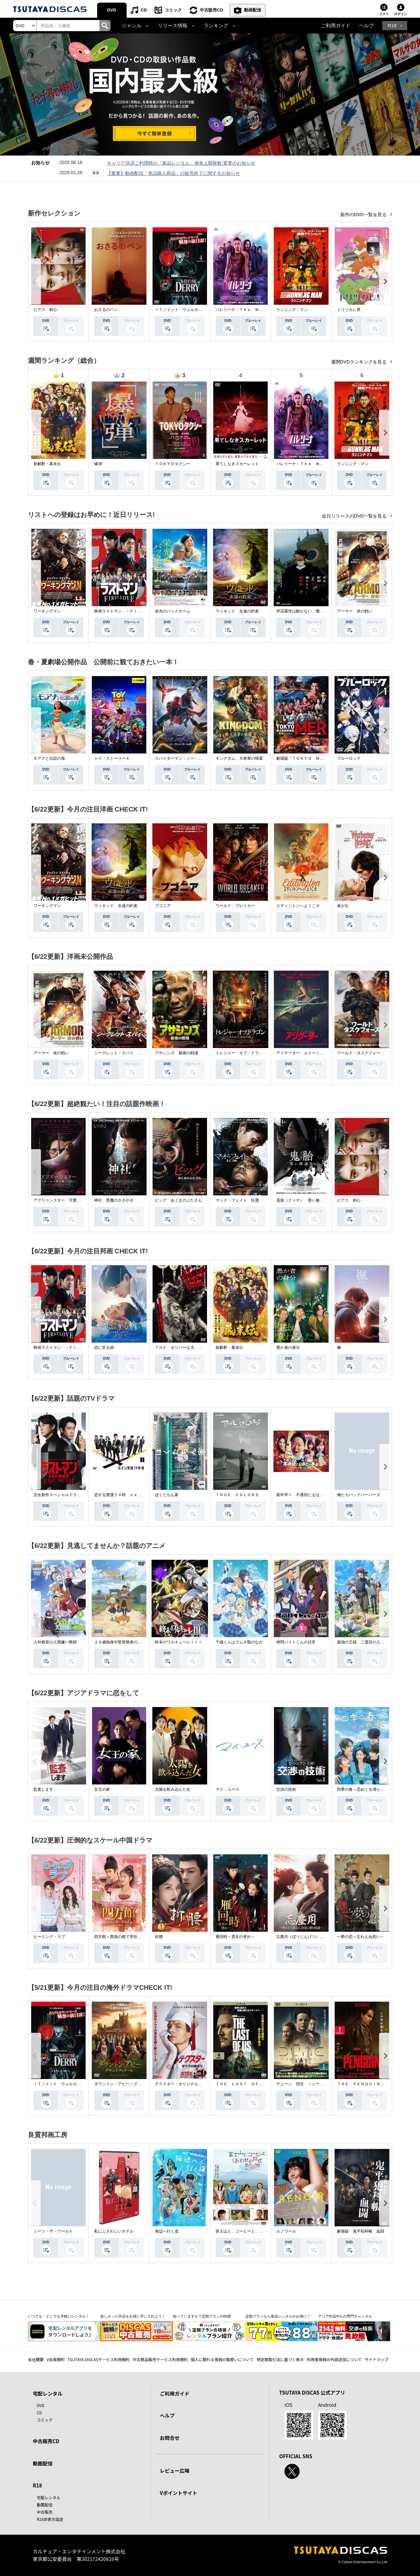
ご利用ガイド (335, 25)
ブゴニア (163, 905)
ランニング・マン (292, 309)
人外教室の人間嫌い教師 (55, 1642)
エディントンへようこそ (298, 905)
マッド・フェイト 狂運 (237, 1200)
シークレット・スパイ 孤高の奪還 (125, 1053)
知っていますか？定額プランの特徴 (202, 2316)
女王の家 (102, 1789)
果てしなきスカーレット (237, 464)
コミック (173, 10)
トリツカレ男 (349, 309)
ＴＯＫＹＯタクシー (172, 464)
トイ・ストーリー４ (112, 758)
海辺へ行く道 (166, 2231)
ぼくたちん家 (166, 1495)
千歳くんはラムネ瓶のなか (239, 1642)
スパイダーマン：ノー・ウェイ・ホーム (190, 758)
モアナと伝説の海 (49, 758)
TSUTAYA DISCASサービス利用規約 (99, 2359)
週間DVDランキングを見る (359, 361)
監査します (43, 1789)
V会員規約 (56, 2359)
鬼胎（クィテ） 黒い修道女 (301, 1200)
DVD (111, 10)
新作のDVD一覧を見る (364, 214)
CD (144, 10)
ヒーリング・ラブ (49, 1936)
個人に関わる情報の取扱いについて (222, 2359)
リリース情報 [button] (172, 25)
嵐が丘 (343, 905)
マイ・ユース (227, 1789)
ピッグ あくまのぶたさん (178, 1200)
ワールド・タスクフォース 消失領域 (370, 1053)
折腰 (159, 1936)
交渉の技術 (286, 1789)
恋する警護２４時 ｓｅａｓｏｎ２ (125, 1495)
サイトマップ (376, 2359)
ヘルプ (366, 25)
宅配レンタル (48, 2497)
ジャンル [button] (131, 25)
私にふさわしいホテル (114, 2231)
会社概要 (36, 2359)
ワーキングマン (47, 611)
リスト (384, 14)
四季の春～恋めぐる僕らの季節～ (366, 1789)
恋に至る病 (104, 1347)
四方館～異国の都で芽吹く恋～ (121, 1936)
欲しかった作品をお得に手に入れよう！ (132, 2316)
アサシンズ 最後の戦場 (176, 1053)
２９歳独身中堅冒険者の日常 (119, 1642)
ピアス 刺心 (45, 309)
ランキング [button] (216, 25)
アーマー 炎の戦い (354, 611)
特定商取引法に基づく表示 (280, 2359)
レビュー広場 (174, 2470)
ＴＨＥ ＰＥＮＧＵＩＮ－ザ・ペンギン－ (374, 2084)
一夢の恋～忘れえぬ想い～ (360, 1936)
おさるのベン (106, 309)
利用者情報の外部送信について (334, 2359)
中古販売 (44, 2512)
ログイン (400, 14)
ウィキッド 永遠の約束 (237, 611)
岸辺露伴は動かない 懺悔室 (301, 611)
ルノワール (286, 2231)
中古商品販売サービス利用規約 (160, 2359)
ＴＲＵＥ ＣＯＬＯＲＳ (237, 1495)
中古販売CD (211, 10)
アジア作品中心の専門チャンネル (345, 2316)
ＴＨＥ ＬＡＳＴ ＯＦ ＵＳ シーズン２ (255, 2084)
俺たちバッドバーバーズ (358, 1495)
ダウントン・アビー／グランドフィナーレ (131, 2084)
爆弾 (98, 464)
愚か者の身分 (288, 1347)
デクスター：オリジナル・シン (182, 2084)
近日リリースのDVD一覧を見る (355, 516)
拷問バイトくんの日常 (296, 1642)
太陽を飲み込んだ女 (172, 1789)
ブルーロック (349, 758)
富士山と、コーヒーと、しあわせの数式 (251, 2231)
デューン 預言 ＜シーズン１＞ (305, 2084)
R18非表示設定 (50, 2519)
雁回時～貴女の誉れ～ (235, 1936)
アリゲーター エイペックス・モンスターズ (315, 1053)
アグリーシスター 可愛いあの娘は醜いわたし (74, 1200)
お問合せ (169, 2437)
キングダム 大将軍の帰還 (239, 758)
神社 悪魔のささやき (114, 1200)
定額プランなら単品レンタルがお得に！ (277, 2316)
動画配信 (252, 10)
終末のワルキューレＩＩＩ (178, 1642)
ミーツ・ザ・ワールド (53, 2231)
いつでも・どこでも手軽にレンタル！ (58, 2316)
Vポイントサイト (178, 2492)
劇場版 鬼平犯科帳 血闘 (360, 2231)
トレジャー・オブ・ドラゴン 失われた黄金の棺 (259, 1053)
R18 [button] (392, 25)
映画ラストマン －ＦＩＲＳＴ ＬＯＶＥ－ (133, 611)
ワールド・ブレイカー (235, 905)
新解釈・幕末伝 (47, 464)
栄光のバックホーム (172, 611)
